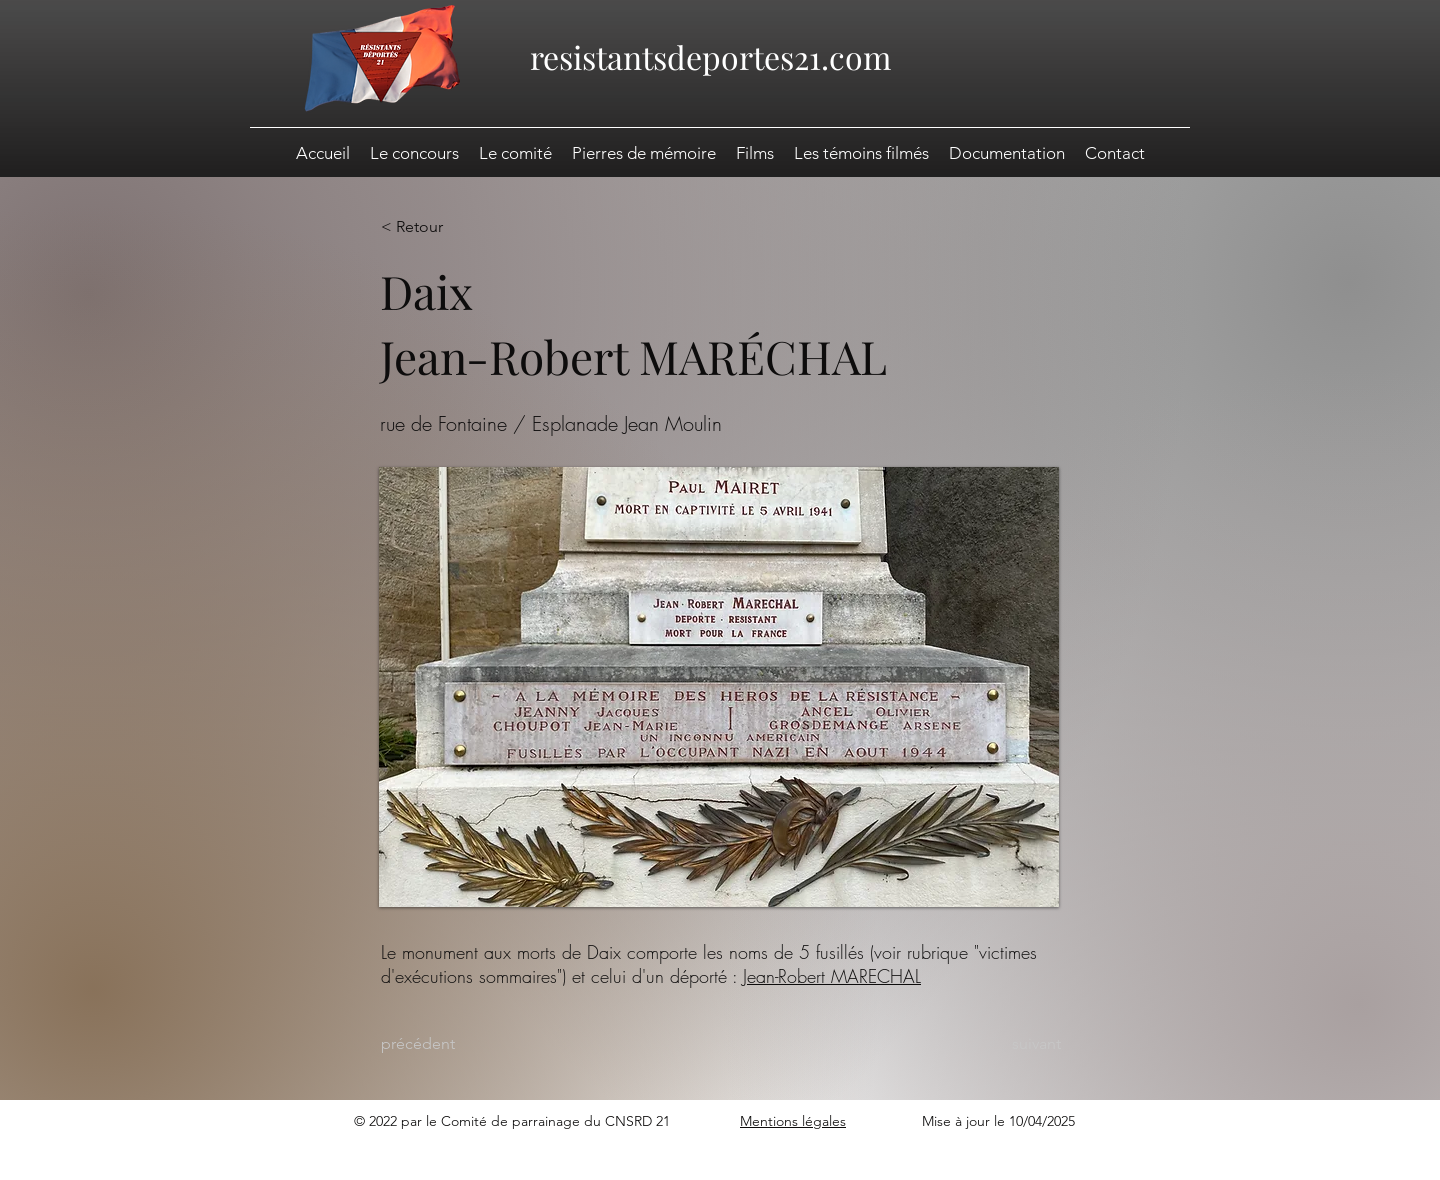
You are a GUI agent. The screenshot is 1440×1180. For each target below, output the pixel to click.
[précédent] (446, 1044)
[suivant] (1011, 1044)
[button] (1007, 153)
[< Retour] (446, 227)
